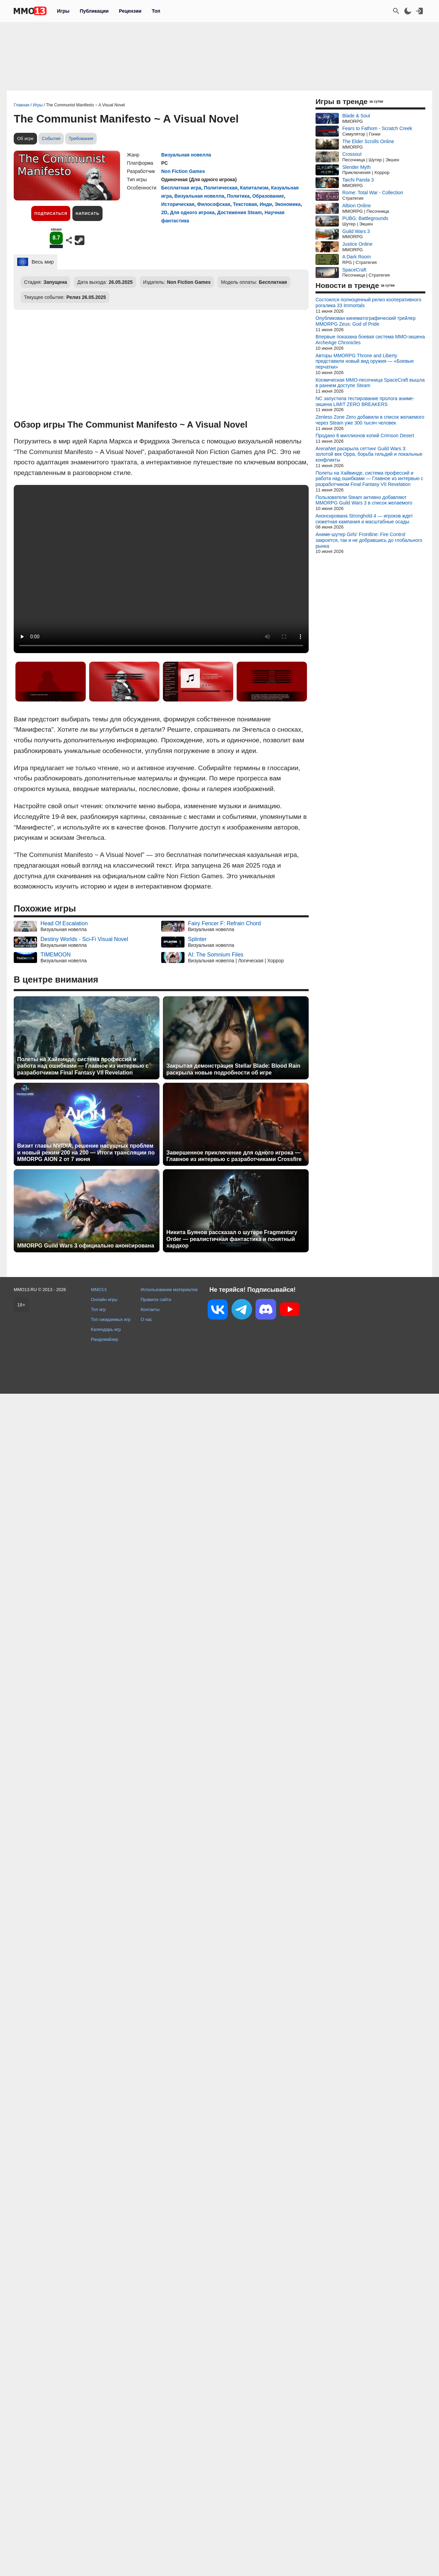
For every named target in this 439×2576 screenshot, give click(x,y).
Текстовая (245, 204)
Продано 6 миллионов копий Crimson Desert (365, 435)
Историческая (177, 204)
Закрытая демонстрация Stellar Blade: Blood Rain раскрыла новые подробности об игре (233, 1069)
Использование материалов (169, 1289)
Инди (266, 204)
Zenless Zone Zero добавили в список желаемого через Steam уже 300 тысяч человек (370, 420)
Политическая (220, 187)
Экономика (288, 204)
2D (164, 212)
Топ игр (98, 1309)
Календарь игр (106, 1329)
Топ (156, 11)
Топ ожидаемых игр (111, 1319)
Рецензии (130, 11)
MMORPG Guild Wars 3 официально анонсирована (85, 1246)
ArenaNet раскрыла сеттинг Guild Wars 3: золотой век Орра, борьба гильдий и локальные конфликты (369, 454)
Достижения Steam (239, 212)
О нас (146, 1319)
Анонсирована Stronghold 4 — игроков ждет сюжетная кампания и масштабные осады (364, 518)
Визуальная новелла (186, 155)
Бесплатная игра (181, 187)
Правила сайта (156, 1299)
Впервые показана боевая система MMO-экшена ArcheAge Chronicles (370, 339)
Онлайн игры (104, 1299)
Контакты (150, 1309)
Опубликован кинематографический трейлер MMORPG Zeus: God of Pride (366, 321)
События (51, 138)
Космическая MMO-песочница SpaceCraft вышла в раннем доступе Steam (370, 382)
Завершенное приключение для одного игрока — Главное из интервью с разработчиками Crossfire (233, 1156)
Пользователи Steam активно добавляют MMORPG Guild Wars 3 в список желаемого (364, 500)
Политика (238, 196)
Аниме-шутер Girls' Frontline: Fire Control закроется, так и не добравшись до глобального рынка (369, 540)
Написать (87, 213)
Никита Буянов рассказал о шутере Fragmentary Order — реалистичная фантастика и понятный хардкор (231, 1238)
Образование (268, 196)
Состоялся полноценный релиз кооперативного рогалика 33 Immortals (368, 302)
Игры (63, 11)
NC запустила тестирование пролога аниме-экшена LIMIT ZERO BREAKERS (365, 401)
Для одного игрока (192, 212)
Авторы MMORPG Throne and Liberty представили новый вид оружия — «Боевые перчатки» (365, 361)
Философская (213, 204)
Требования (81, 138)
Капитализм (254, 187)
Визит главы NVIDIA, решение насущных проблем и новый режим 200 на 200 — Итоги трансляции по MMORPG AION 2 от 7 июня (86, 1152)
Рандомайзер (104, 1339)
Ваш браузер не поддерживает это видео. (161, 569)
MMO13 (99, 1289)
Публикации (94, 11)
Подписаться (50, 213)
